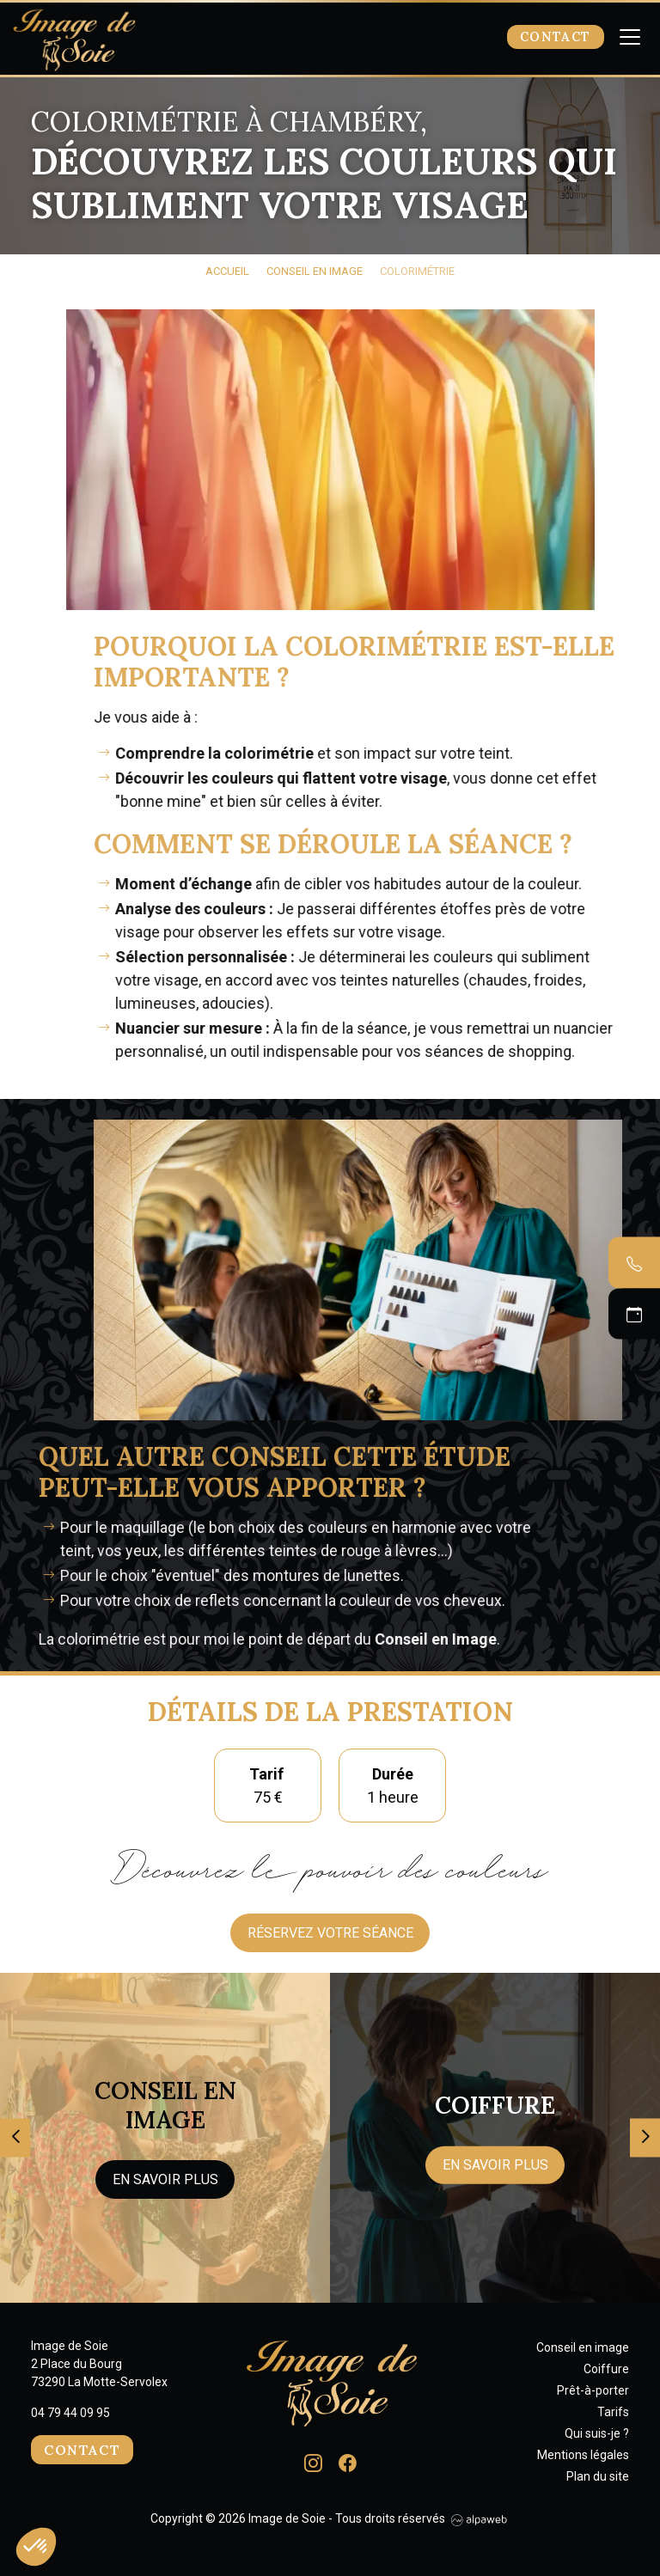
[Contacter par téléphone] (634, 1263)
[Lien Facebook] (348, 2462)
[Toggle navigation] (630, 37)
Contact (555, 37)
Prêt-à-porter (593, 2390)
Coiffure (606, 2369)
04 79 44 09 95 (70, 2413)
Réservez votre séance (330, 1933)
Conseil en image (582, 2347)
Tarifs (613, 2412)
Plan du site (597, 2476)
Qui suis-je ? (597, 2433)
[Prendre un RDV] (634, 1314)
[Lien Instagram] (313, 2462)
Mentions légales (583, 2455)
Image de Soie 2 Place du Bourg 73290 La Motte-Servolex (99, 2364)
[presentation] (15, 2137)
